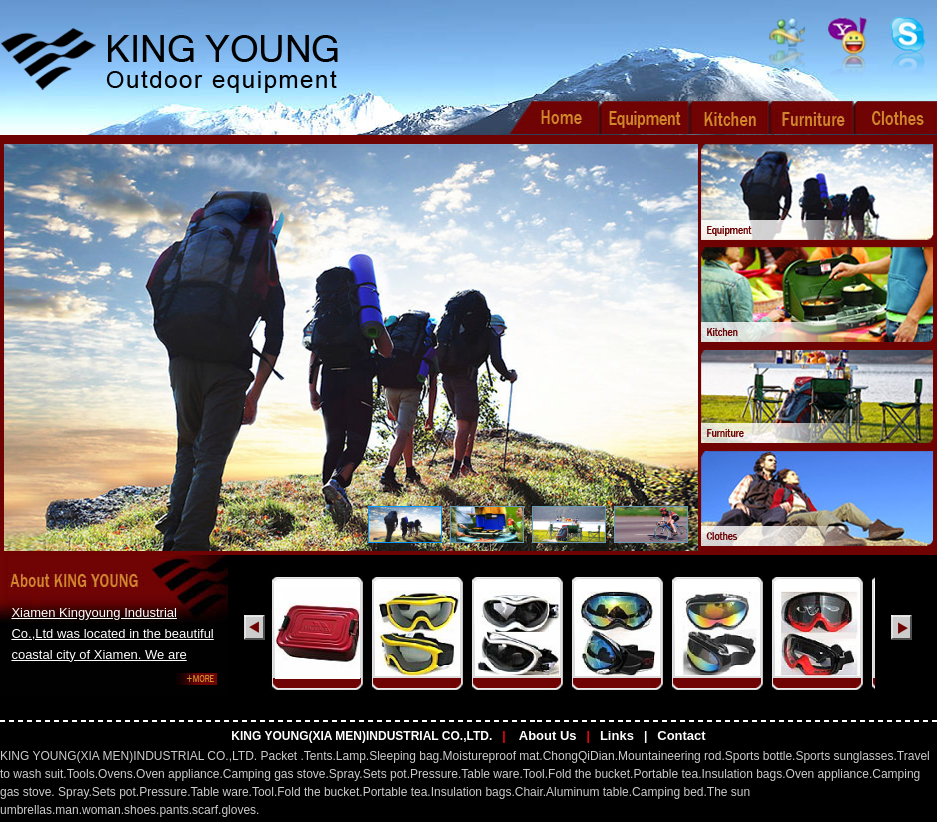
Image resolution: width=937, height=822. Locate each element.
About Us (546, 735)
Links (617, 735)
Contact (681, 735)
